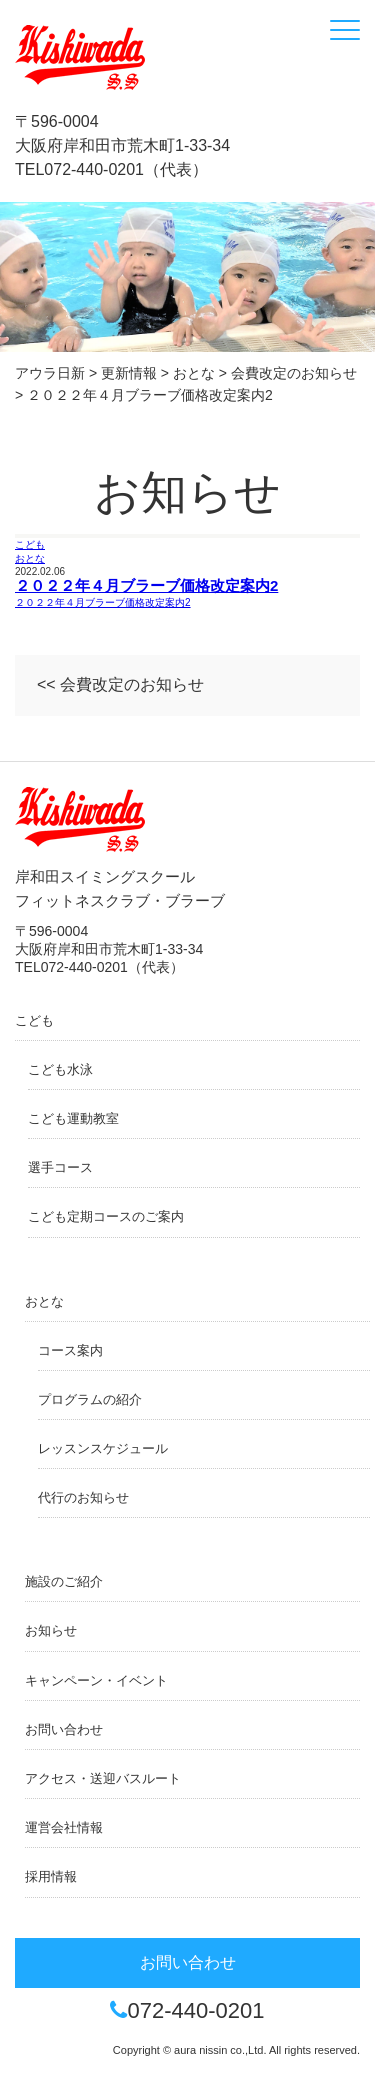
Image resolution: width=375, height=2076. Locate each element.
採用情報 (51, 1876)
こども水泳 (60, 1069)
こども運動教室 (73, 1118)
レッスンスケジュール (103, 1448)
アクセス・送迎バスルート (103, 1778)
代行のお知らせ (83, 1497)
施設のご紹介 (64, 1581)
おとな (30, 558)
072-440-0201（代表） (126, 169)
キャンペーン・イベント (96, 1680)
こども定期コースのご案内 (106, 1216)
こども (30, 544)
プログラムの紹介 (90, 1399)
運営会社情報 (64, 1827)
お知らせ (51, 1630)
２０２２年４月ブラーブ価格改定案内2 (146, 585)
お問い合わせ (64, 1729)
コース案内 (70, 1350)
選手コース (60, 1167)
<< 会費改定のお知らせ (120, 684)
